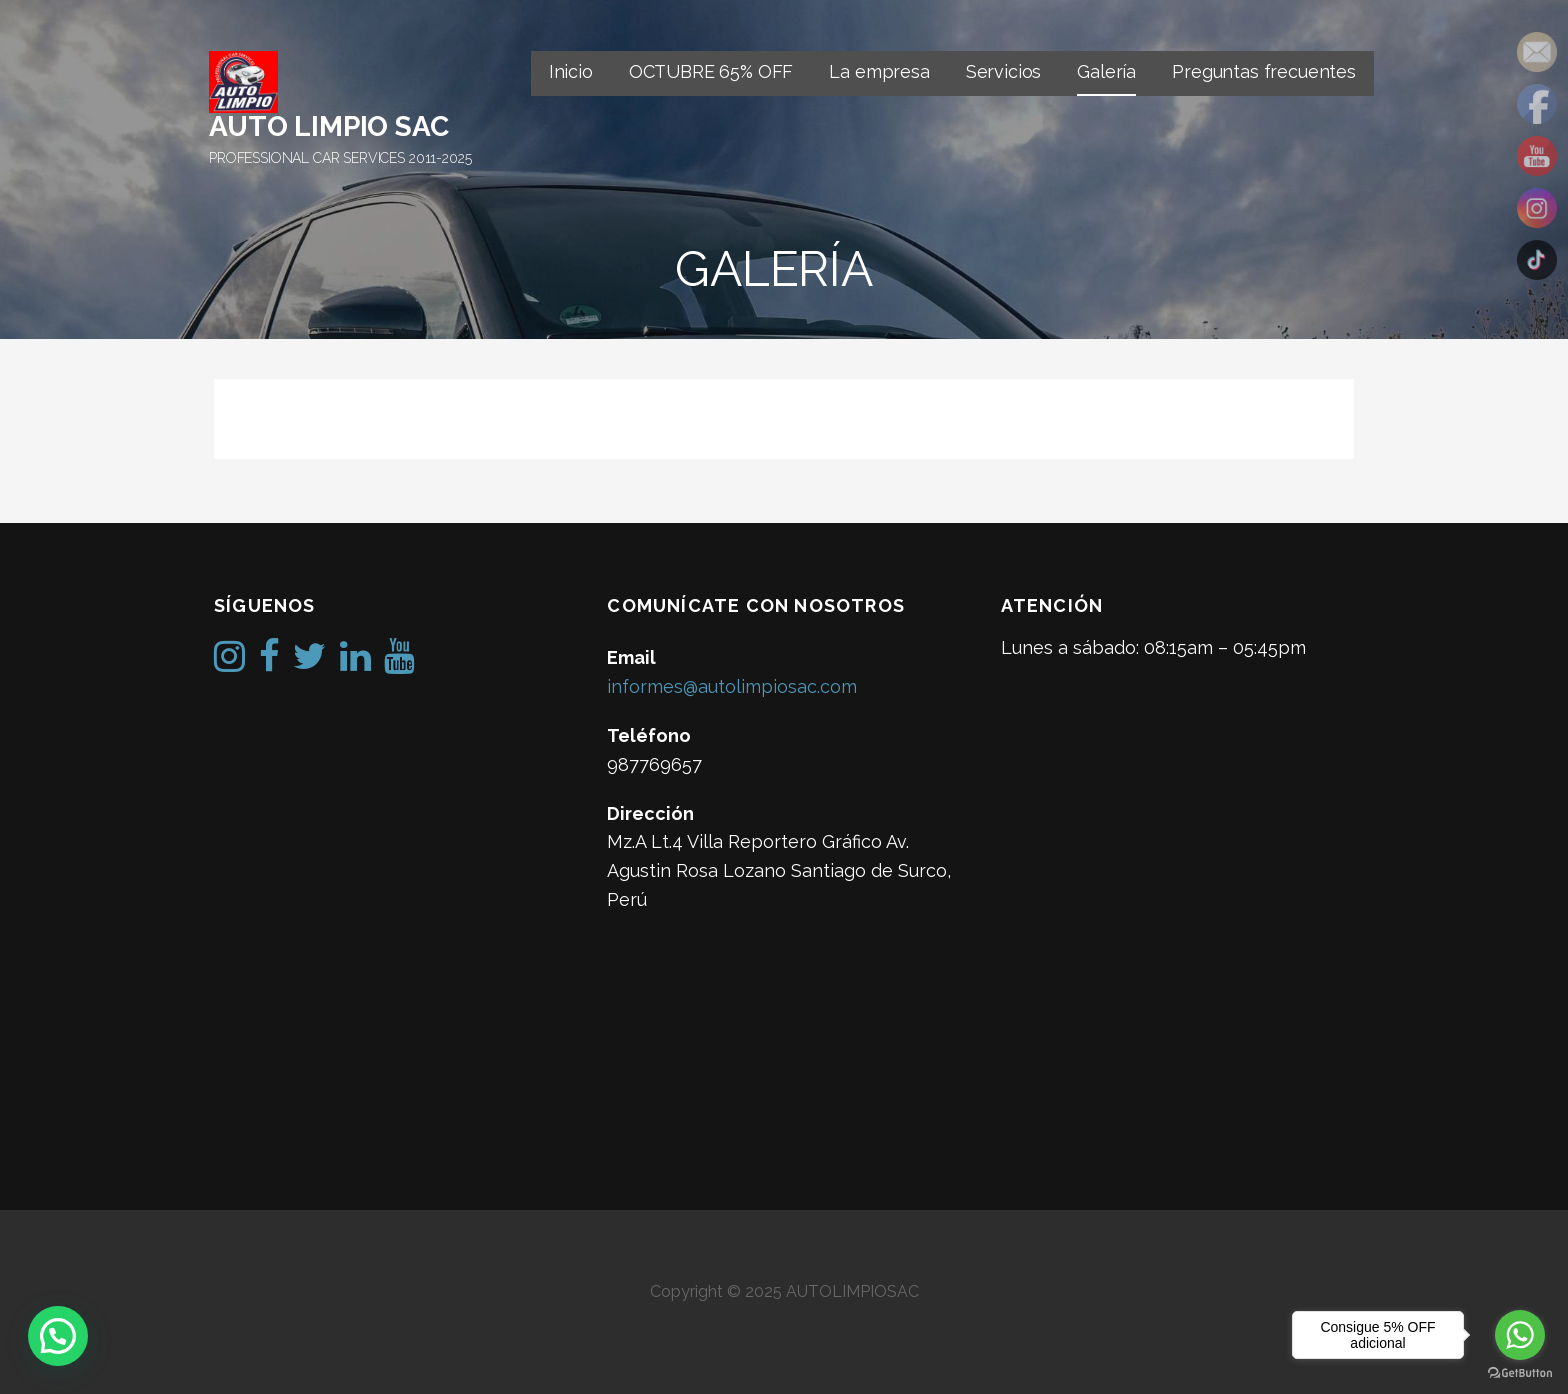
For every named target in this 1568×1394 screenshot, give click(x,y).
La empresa (879, 71)
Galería (1106, 71)
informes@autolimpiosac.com (732, 686)
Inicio (571, 71)
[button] (58, 1336)
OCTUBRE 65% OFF (711, 71)
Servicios (1004, 71)
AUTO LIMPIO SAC (329, 126)
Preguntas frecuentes (1264, 71)
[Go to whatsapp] (1520, 1335)
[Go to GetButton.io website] (1520, 1373)
